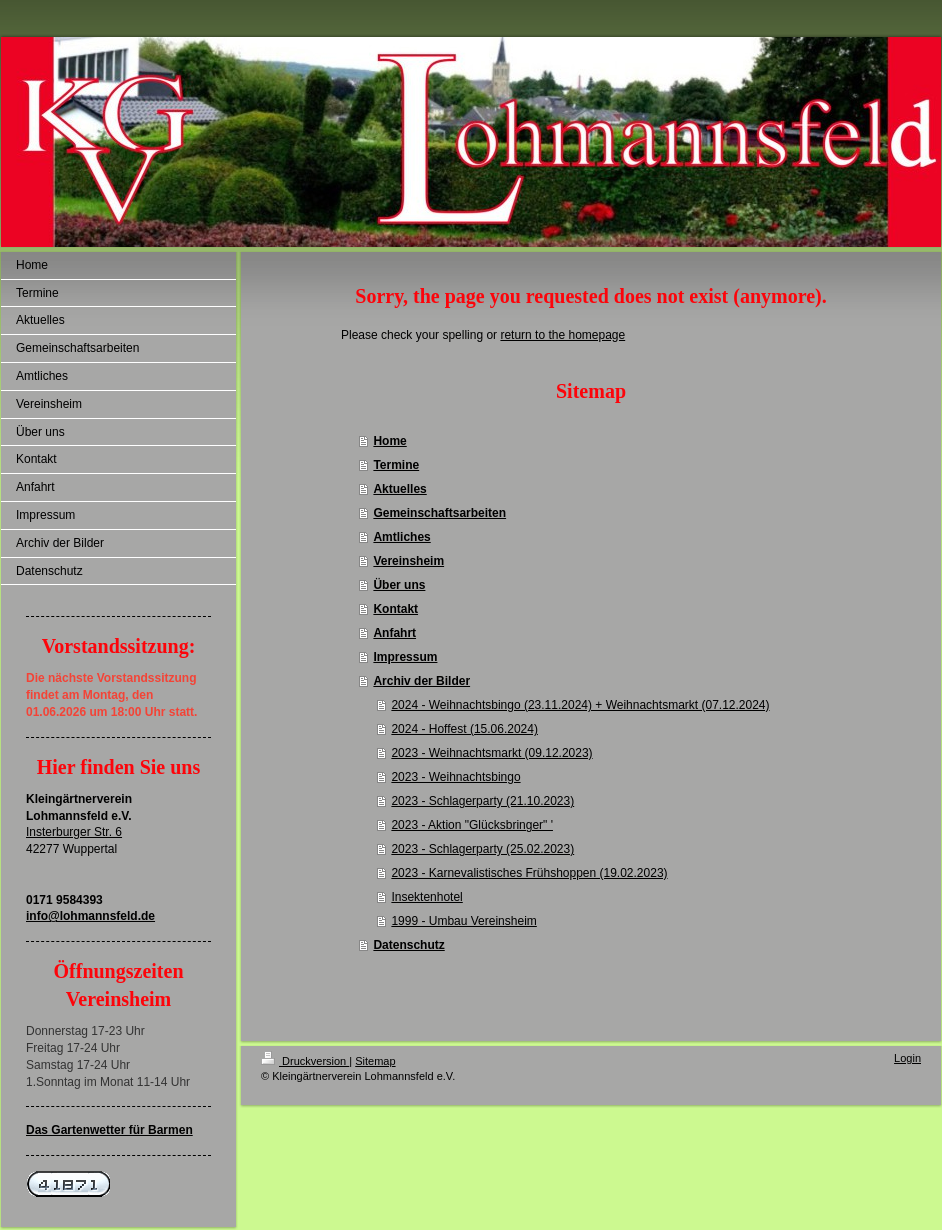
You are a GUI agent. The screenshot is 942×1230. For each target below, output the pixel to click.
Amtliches (401, 537)
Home (389, 441)
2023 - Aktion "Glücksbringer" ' (472, 825)
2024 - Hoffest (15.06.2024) (464, 729)
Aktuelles (399, 489)
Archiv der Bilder (421, 681)
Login (907, 1058)
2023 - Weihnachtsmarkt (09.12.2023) (491, 753)
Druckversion (305, 1061)
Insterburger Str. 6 (74, 832)
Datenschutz (408, 945)
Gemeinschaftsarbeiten (439, 513)
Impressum (405, 657)
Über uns (399, 585)
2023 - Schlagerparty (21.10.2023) (482, 801)
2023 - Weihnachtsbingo (455, 777)
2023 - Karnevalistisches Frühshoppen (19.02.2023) (529, 873)
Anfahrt (394, 633)
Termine (396, 465)
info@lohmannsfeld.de (90, 916)
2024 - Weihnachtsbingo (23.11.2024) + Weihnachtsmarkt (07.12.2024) (580, 705)
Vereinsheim (408, 561)
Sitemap (375, 1061)
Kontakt (395, 609)
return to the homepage (562, 335)
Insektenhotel (426, 897)
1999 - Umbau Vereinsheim (463, 921)
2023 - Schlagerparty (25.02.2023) (482, 849)
